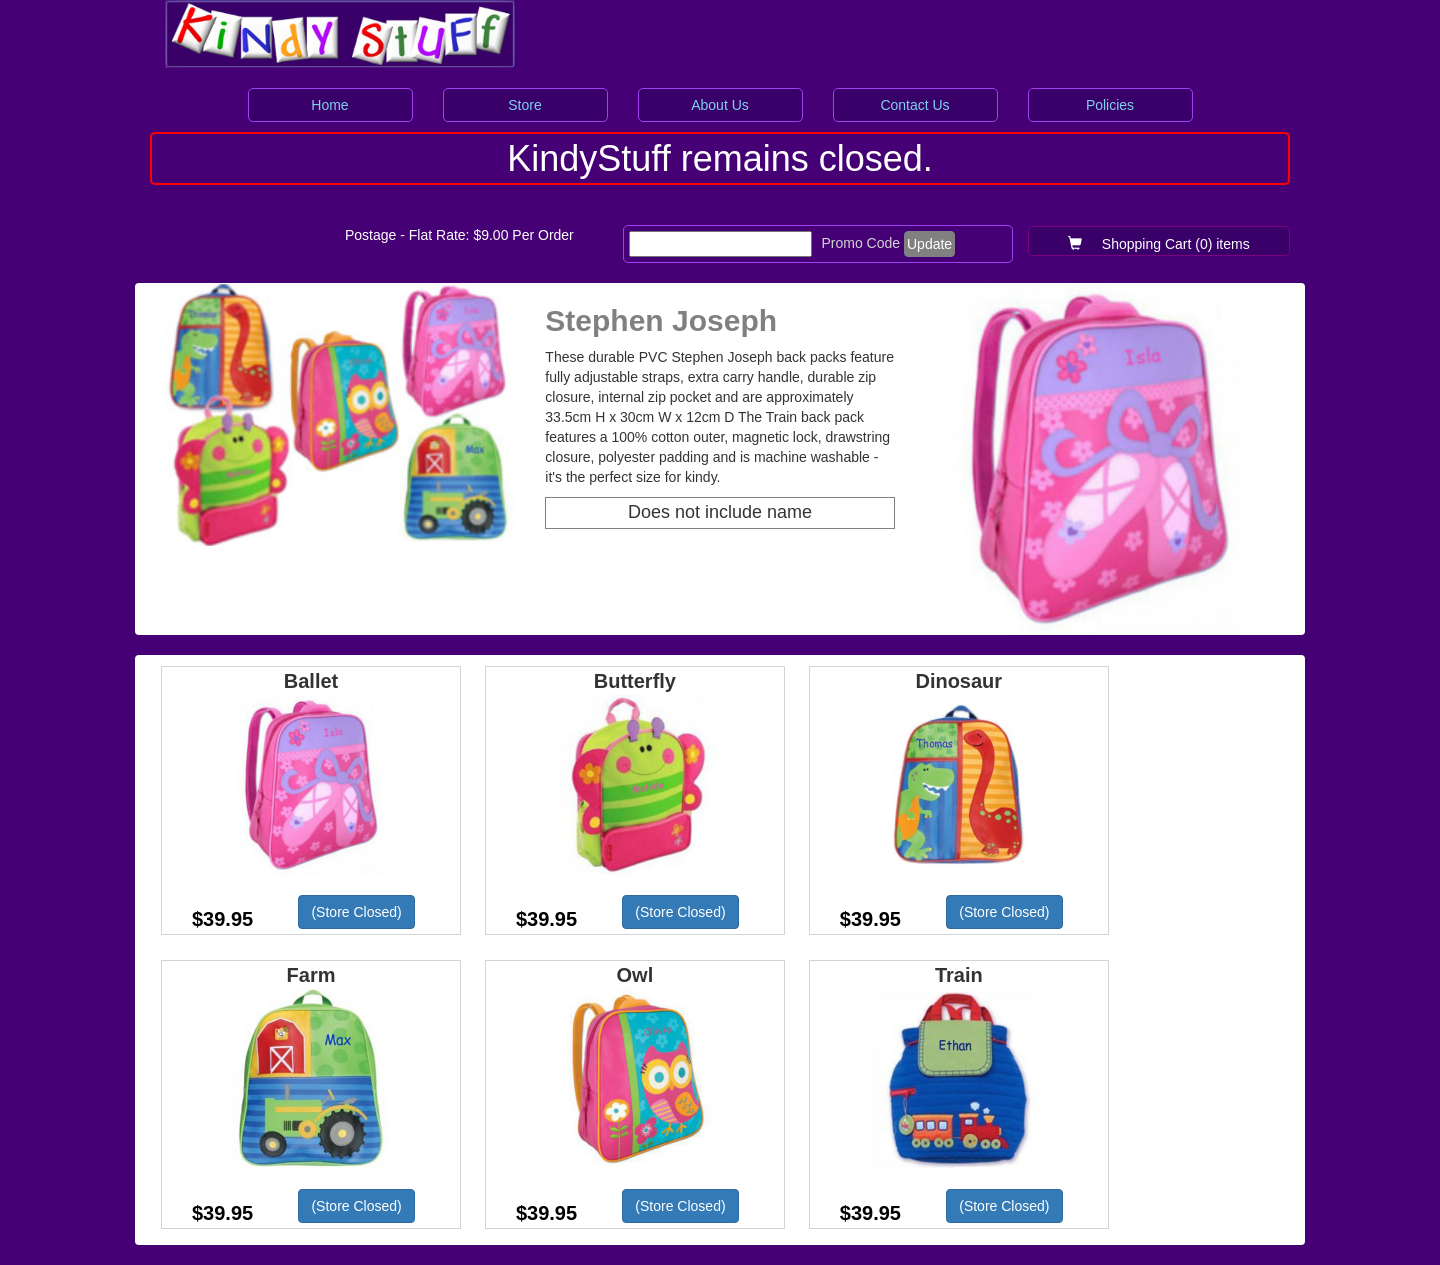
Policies (1110, 105)
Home (329, 105)
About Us (720, 105)
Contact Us (914, 105)
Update (929, 244)
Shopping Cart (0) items (1159, 244)
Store (524, 105)
